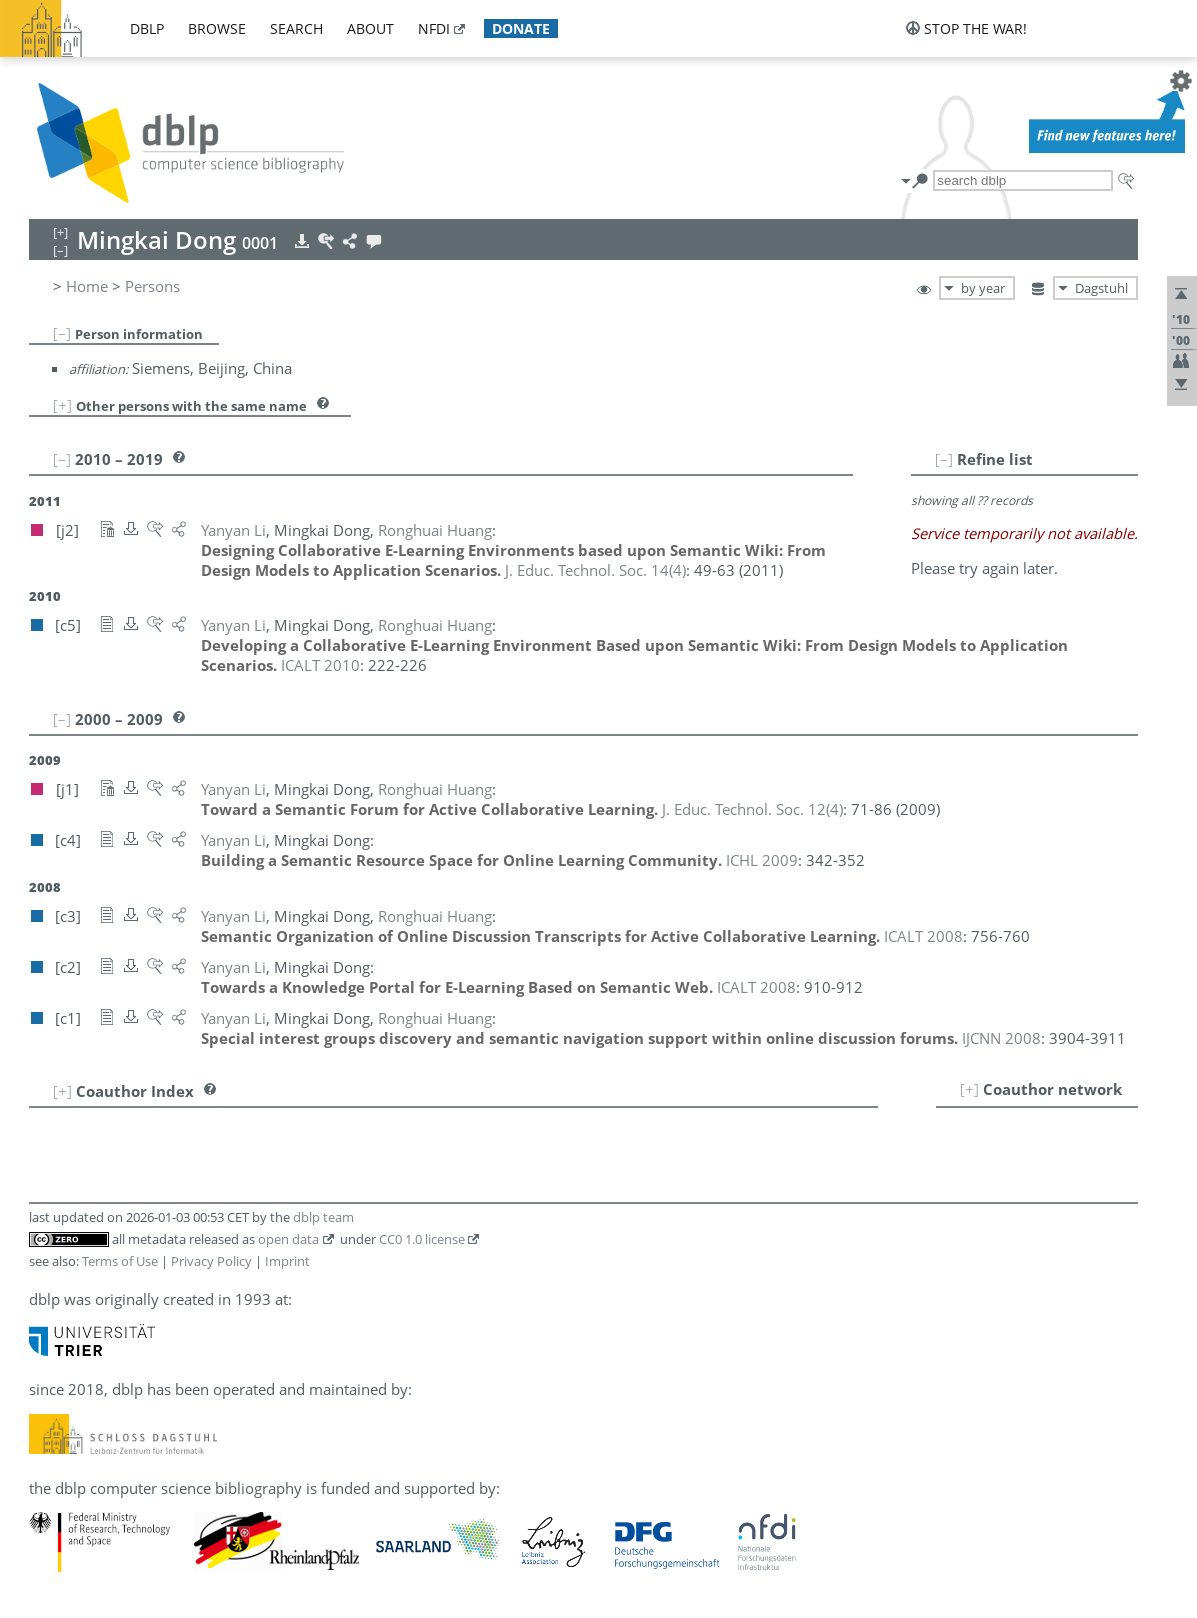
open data (288, 1239)
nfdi (434, 28)
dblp (147, 28)
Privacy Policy (211, 1261)
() (595, 570)
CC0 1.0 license (422, 1239)
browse (217, 28)
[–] (62, 333)
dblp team (323, 1217)
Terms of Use (120, 1261)
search (296, 28)
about (370, 28)
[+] (62, 405)
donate (521, 28)
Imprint (287, 1261)
